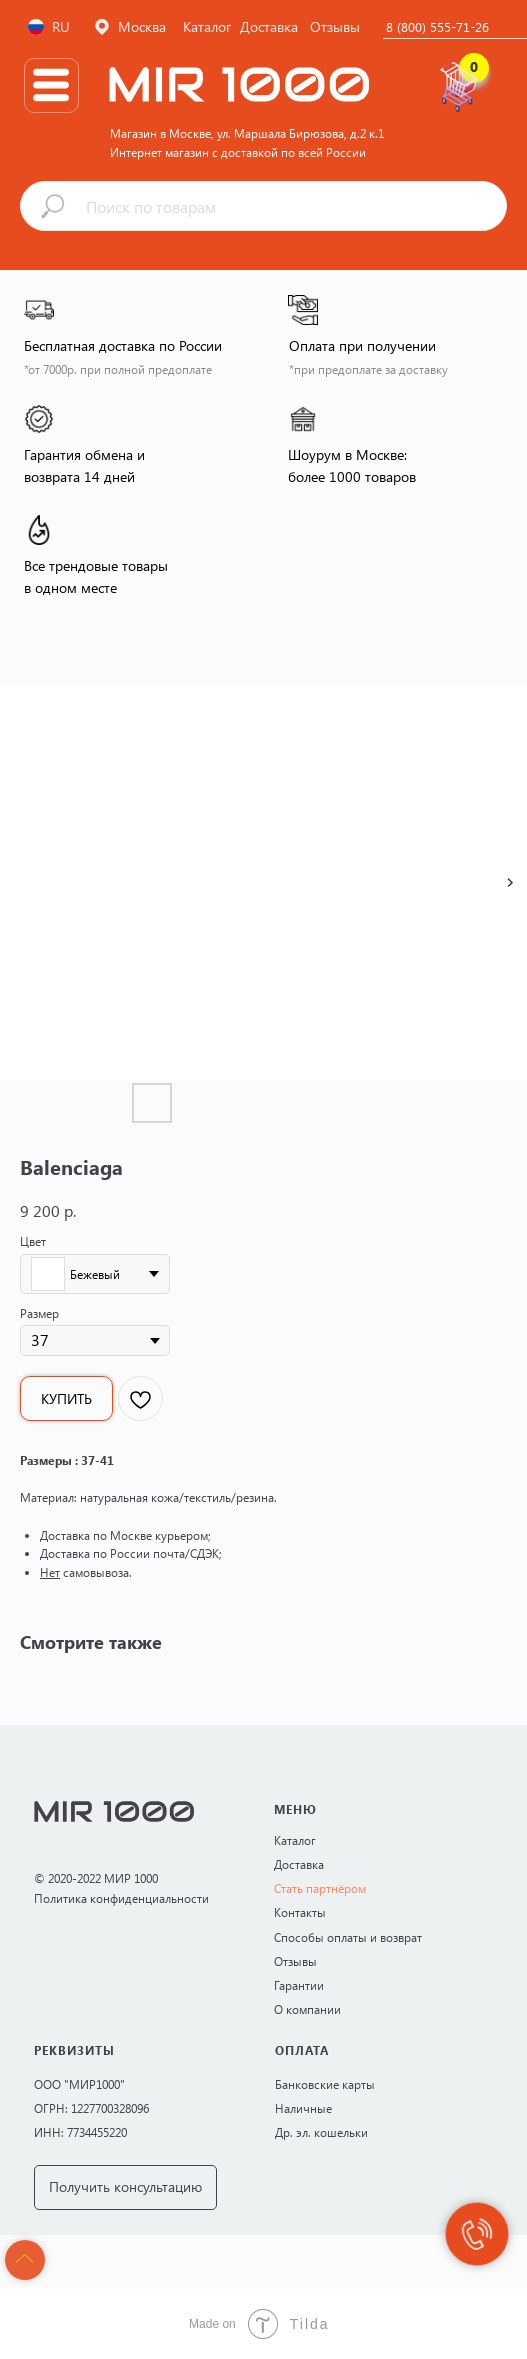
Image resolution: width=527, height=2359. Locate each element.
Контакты (300, 1912)
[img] (51, 85)
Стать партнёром (320, 1888)
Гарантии (299, 1985)
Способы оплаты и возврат (348, 1937)
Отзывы (295, 1961)
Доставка (299, 1864)
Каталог (295, 1840)
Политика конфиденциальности (121, 1898)
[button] (125, 2187)
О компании (307, 2009)
